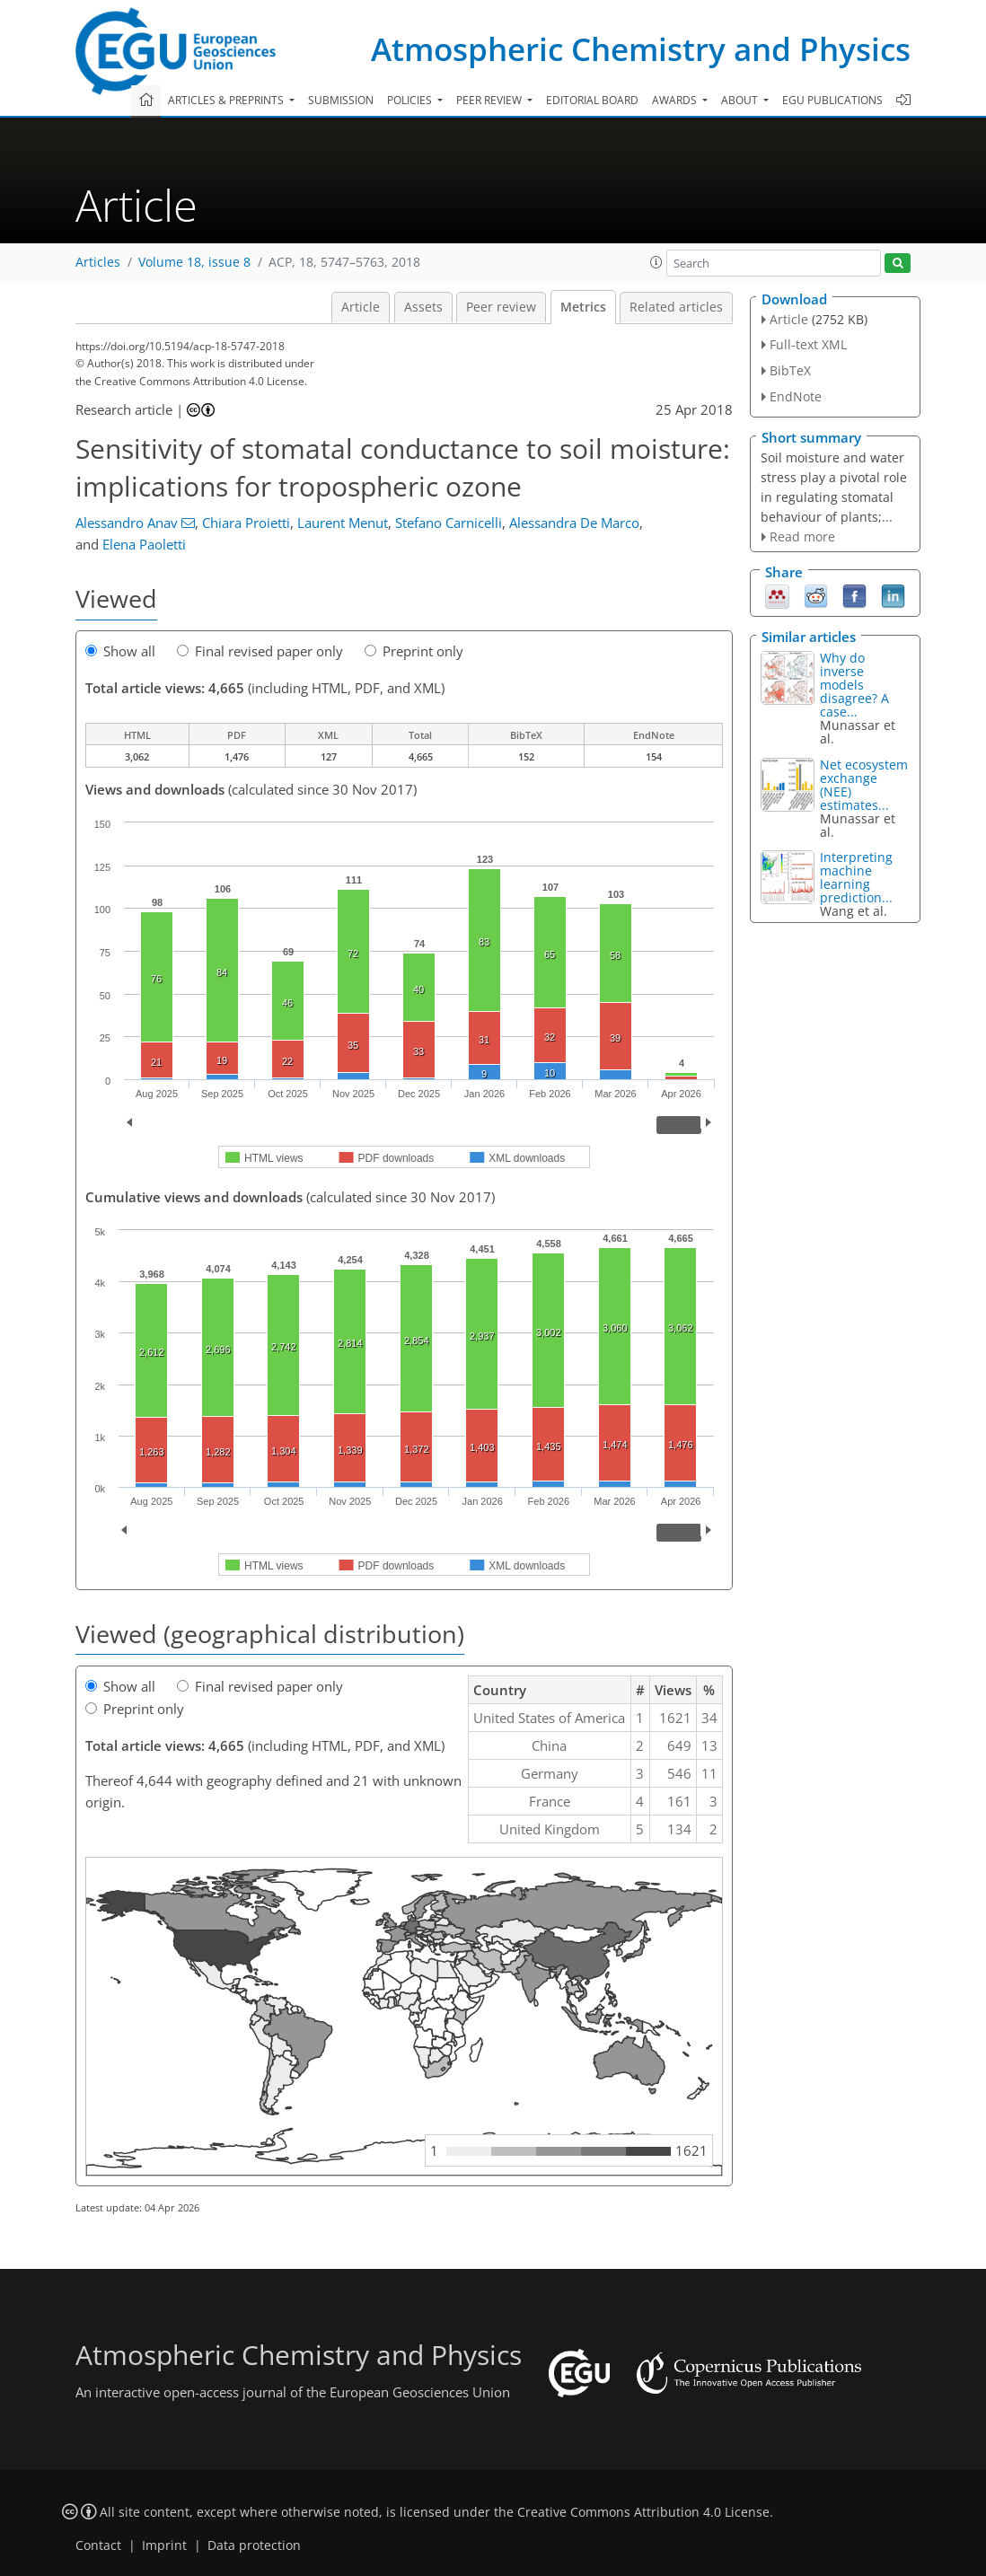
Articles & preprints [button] (227, 100)
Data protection (254, 2545)
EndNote (796, 396)
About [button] (741, 100)
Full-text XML (808, 344)
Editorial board (592, 100)
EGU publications (832, 100)
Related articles (676, 307)
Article (360, 307)
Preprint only (414, 651)
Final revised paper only (260, 651)
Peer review (501, 307)
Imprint (164, 2545)
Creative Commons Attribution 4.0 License (643, 2512)
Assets (423, 307)
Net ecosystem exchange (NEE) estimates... (864, 784)
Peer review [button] (490, 100)
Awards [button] (676, 100)
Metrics (583, 307)
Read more (802, 536)
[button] (656, 262)
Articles (97, 262)
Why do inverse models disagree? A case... (854, 684)
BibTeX (790, 370)
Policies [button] (411, 100)
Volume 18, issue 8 (194, 262)
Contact (98, 2545)
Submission (341, 100)
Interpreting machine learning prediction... (856, 877)
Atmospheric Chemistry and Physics (641, 49)
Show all (120, 651)
